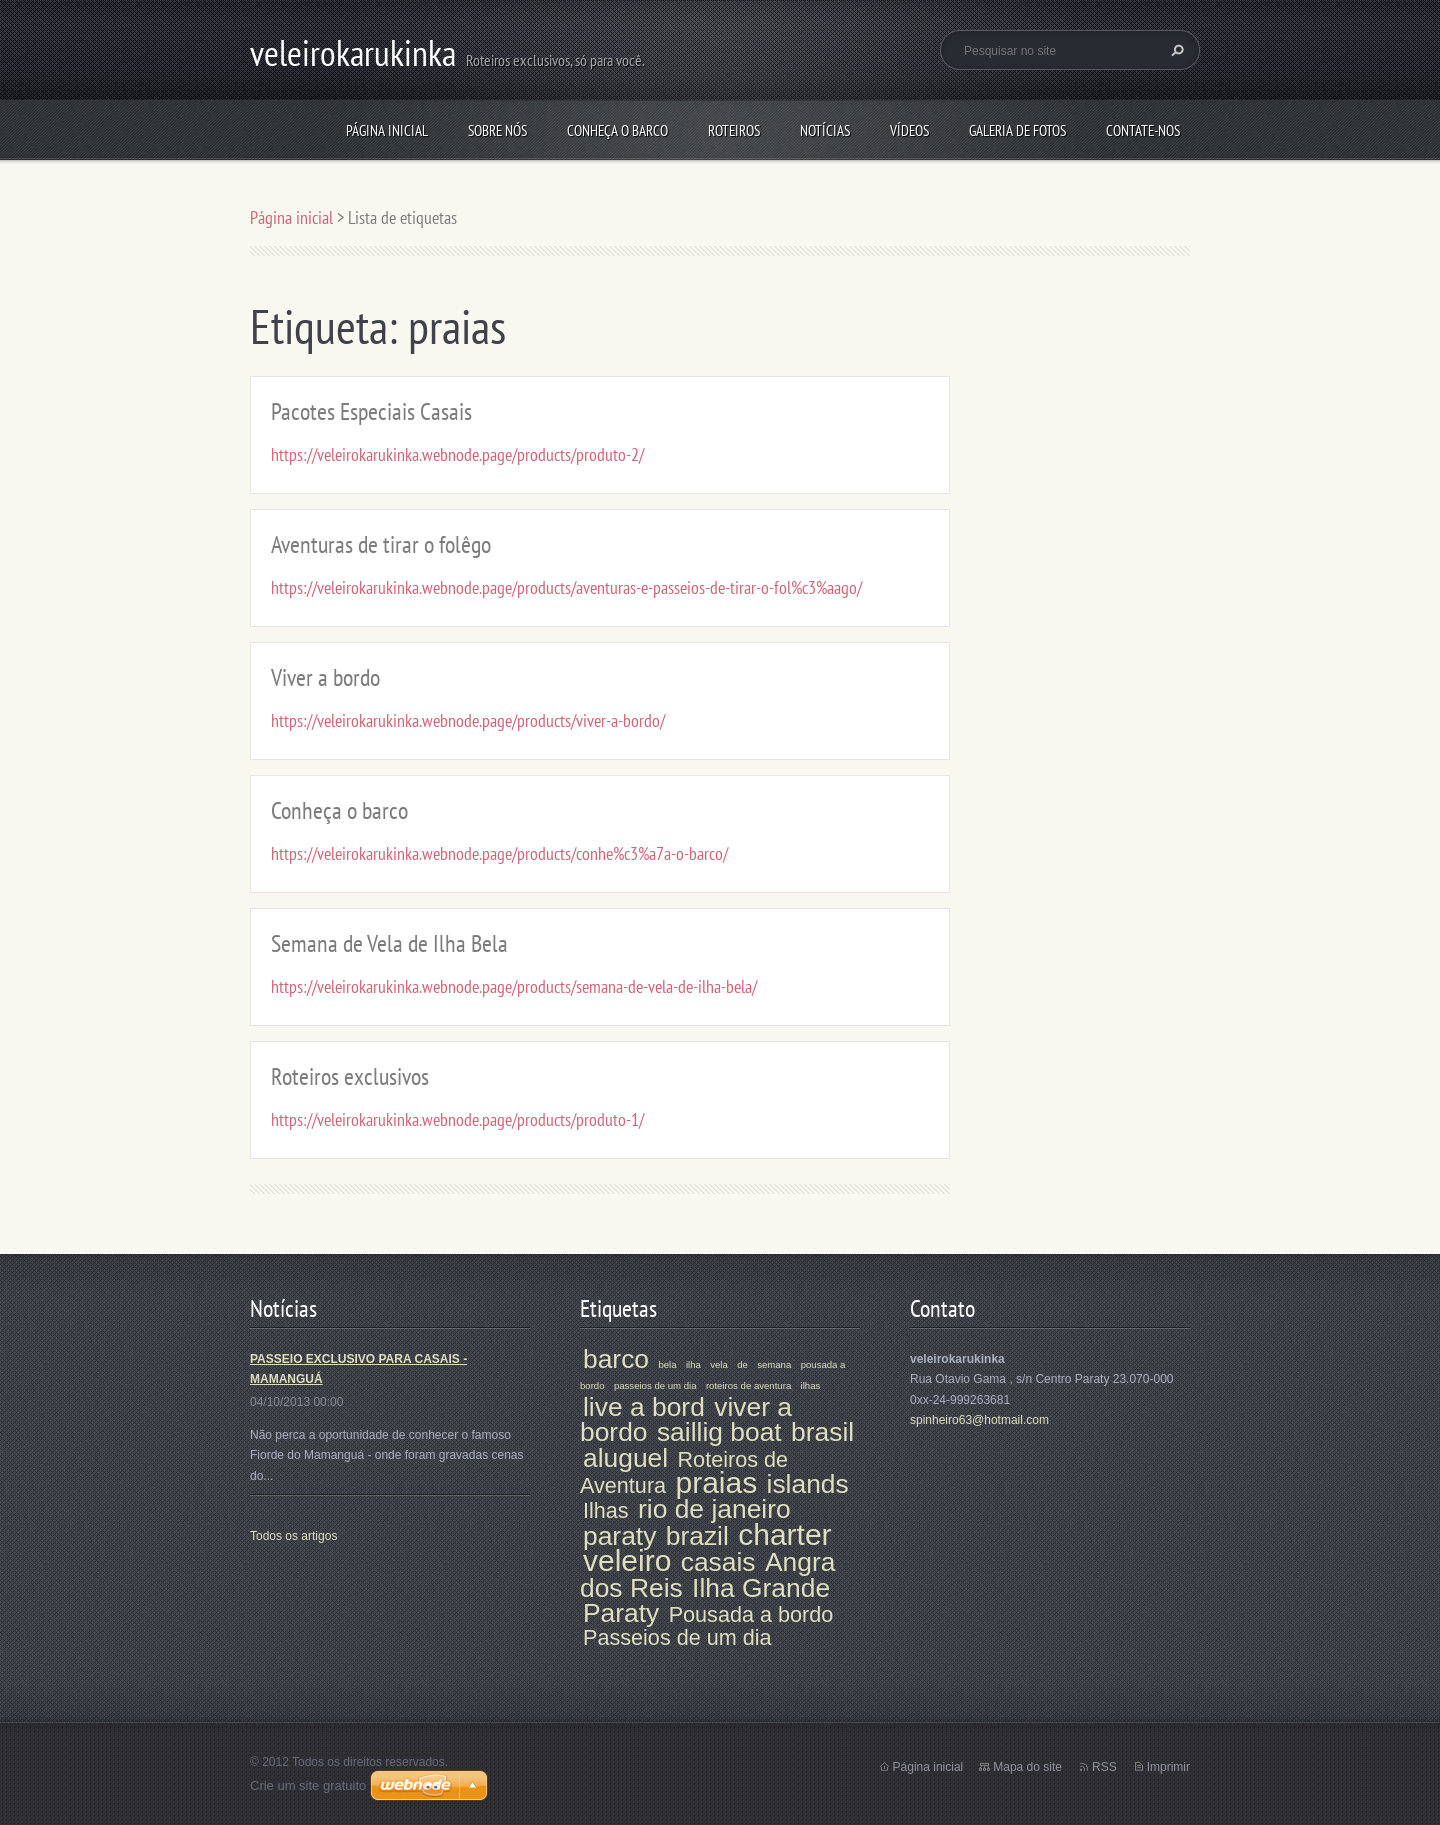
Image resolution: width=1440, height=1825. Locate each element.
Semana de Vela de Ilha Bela (389, 943)
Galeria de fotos (1017, 130)
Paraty (621, 1613)
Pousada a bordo (751, 1614)
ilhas (811, 1385)
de (742, 1364)
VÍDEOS (909, 130)
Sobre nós (497, 130)
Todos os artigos (293, 1536)
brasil (822, 1432)
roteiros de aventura (748, 1385)
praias (716, 1482)
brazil (697, 1536)
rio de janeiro (714, 1509)
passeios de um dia (655, 1385)
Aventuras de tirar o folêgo (381, 544)
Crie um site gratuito (308, 1785)
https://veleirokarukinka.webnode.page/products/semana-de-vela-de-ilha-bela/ (514, 986)
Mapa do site (1027, 1767)
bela (667, 1364)
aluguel (625, 1458)
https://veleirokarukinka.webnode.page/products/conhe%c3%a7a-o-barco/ (499, 853)
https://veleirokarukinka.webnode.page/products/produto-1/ (457, 1119)
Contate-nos (1143, 130)
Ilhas (606, 1510)
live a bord (644, 1407)
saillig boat (719, 1432)
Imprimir (1168, 1767)
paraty (619, 1536)
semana (774, 1364)
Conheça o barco (617, 130)
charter (784, 1534)
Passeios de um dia (677, 1637)
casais (718, 1562)
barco (616, 1359)
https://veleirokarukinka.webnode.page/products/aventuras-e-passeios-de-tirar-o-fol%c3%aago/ (566, 587)
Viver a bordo (325, 677)
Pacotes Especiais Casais (371, 411)
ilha (693, 1364)
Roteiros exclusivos (350, 1076)
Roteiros (734, 130)
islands (808, 1484)
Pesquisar (1175, 50)
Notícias (825, 130)
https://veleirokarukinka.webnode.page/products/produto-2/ (457, 454)
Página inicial (387, 130)
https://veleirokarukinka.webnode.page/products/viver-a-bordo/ (468, 720)
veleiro (627, 1560)
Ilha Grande (761, 1588)
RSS (1104, 1767)
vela (719, 1364)
